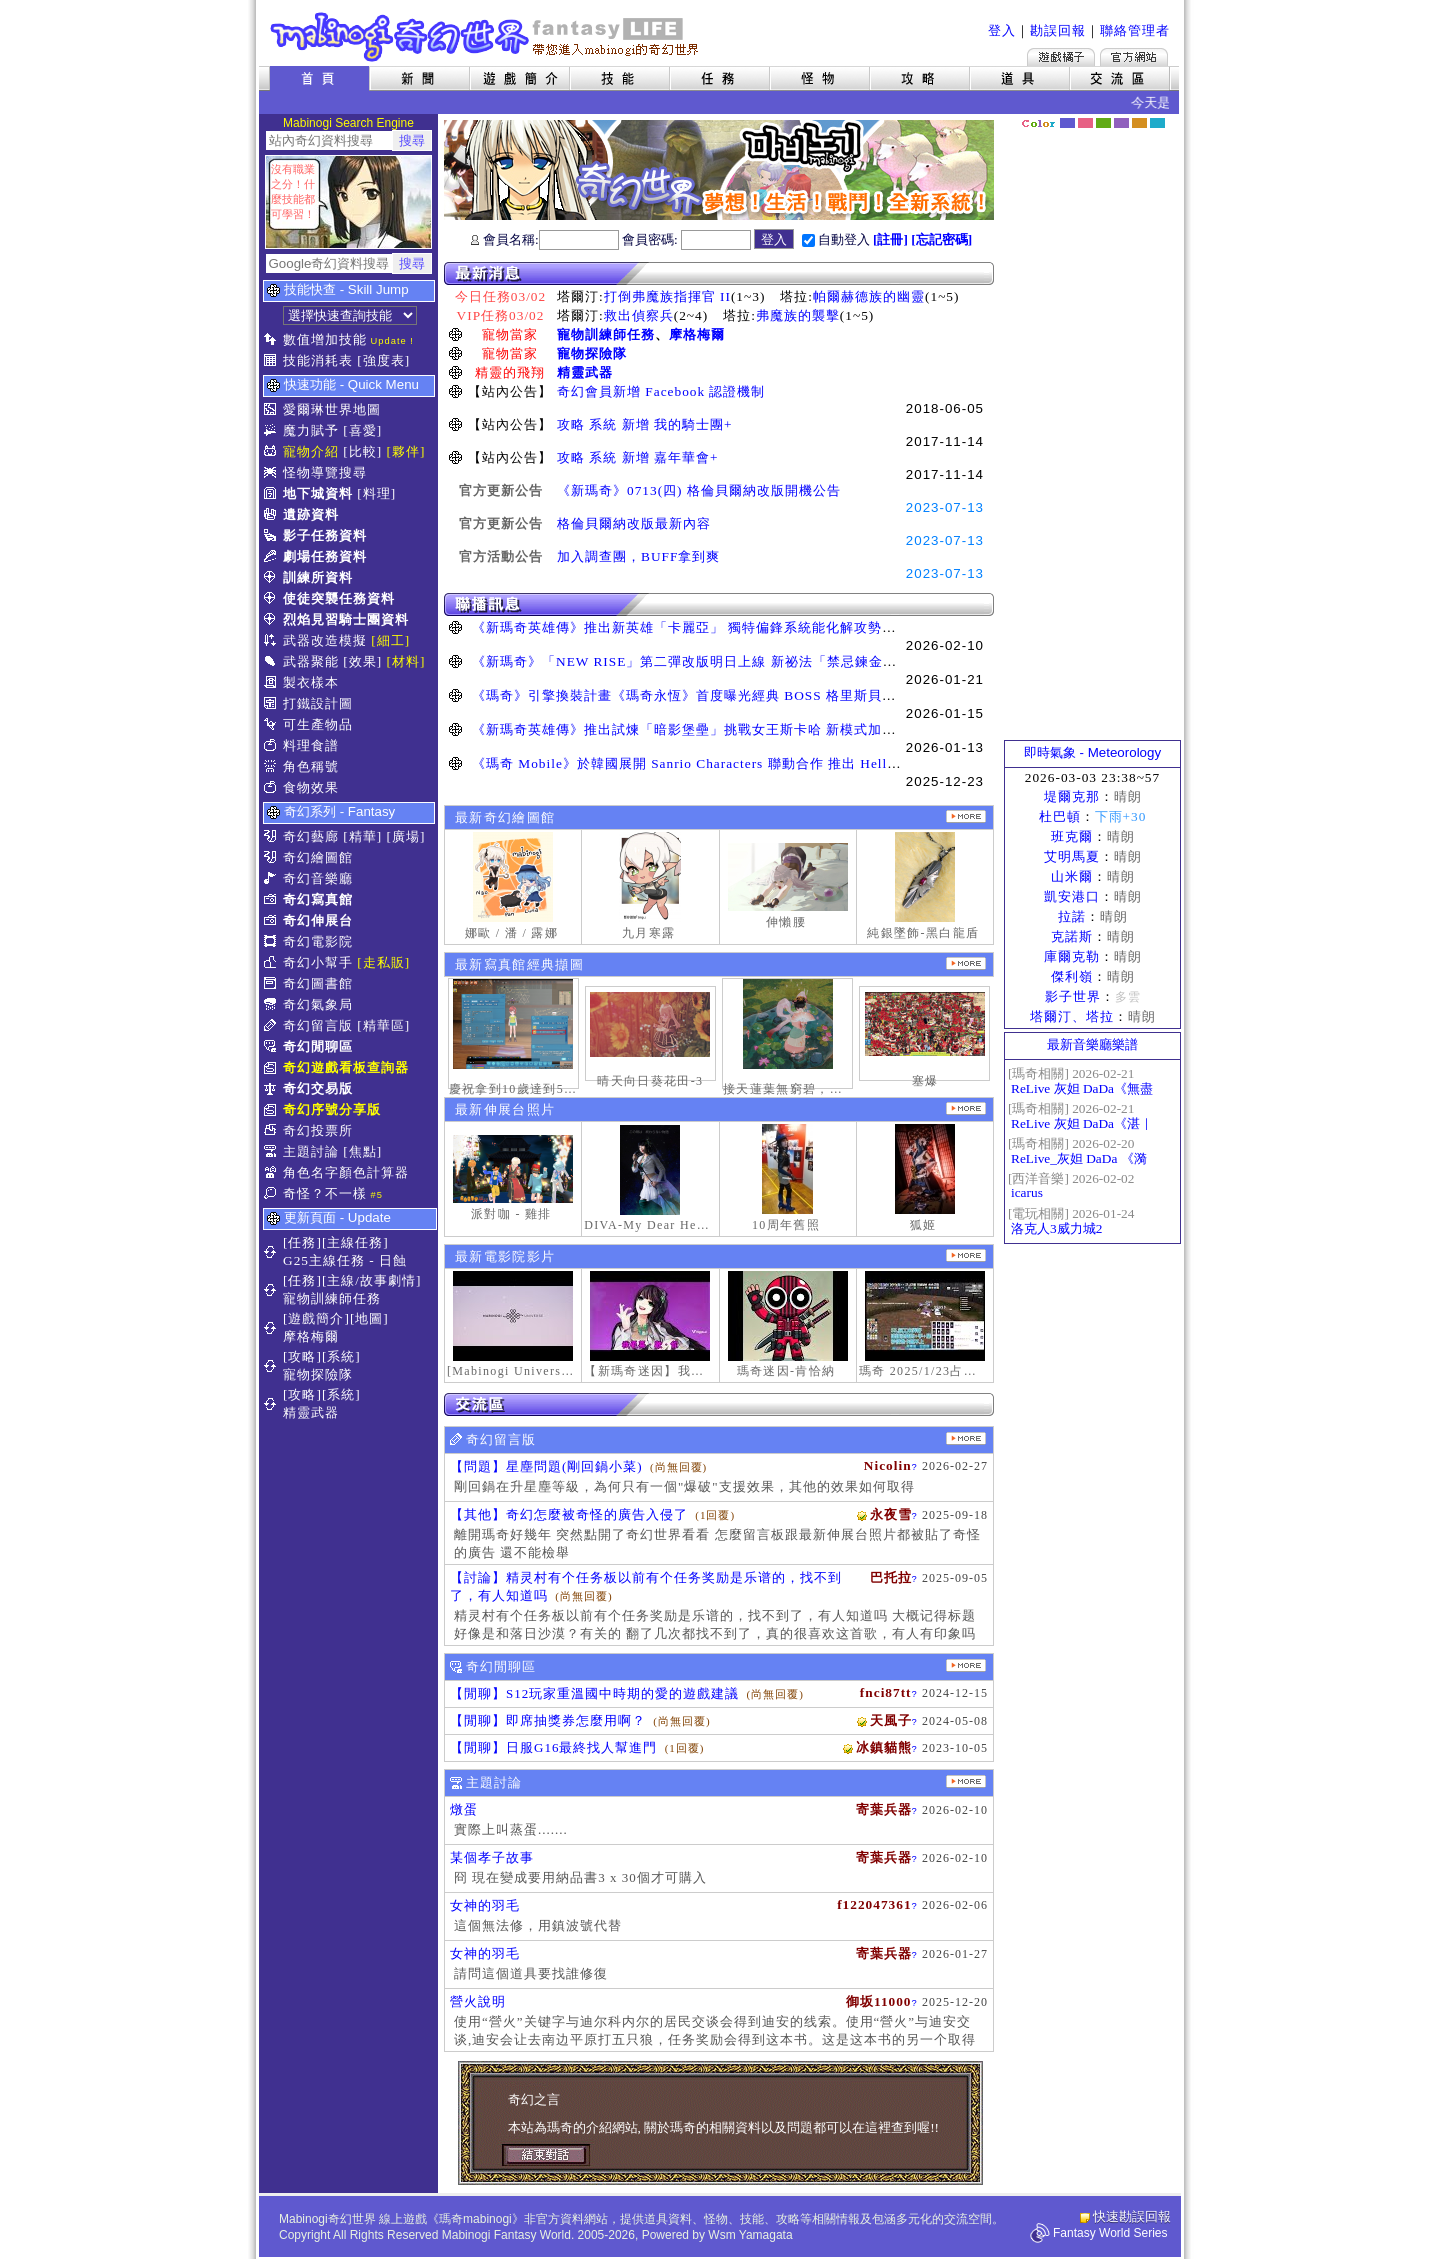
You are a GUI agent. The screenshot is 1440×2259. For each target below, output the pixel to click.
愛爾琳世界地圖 (332, 409)
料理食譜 (311, 745)
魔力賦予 (311, 430)
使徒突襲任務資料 (339, 598)
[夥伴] (406, 451)
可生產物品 (318, 724)
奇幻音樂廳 (318, 878)
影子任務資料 (325, 535)
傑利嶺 (1072, 976)
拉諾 (1072, 916)
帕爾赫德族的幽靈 (869, 296)
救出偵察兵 (639, 315)
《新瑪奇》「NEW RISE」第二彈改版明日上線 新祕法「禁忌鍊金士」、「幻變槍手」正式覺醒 (768, 661)
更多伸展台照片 (966, 1108)
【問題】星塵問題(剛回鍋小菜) (546, 1466)
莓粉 (1085, 123)
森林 (1103, 123)
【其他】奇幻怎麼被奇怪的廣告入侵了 (569, 1514)
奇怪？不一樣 (325, 1193)
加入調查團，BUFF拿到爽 (638, 556)
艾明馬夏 (1072, 856)
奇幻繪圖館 (318, 857)
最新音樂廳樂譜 (1092, 1044)
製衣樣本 (311, 682)
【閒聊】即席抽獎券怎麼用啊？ (548, 1720)
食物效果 (311, 787)
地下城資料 (318, 493)
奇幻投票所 (318, 1130)
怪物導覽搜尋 (325, 472)
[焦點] (362, 1151)
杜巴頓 (1060, 816)
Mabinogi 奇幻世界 (486, 37)
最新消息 (719, 273)
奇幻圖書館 (318, 983)
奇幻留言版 (318, 1025)
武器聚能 (311, 661)
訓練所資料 (318, 577)
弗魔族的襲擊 (798, 315)
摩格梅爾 (697, 334)
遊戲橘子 (1061, 57)
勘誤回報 (1058, 30)
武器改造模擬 (325, 640)
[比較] (362, 451)
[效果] (362, 661)
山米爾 (1072, 876)
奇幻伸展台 (318, 920)
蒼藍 (1157, 123)
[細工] (390, 640)
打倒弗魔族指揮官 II (667, 296)
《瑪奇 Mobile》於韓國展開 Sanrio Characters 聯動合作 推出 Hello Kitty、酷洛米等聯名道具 (765, 763)
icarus (1027, 1192)
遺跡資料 (311, 514)
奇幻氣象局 (318, 1004)
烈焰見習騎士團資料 (346, 619)
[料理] (376, 493)
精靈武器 (585, 372)
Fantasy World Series (1110, 2233)
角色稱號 (311, 766)
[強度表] (383, 360)
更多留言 (966, 1438)
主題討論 (311, 1151)
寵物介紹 (311, 451)
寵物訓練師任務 (606, 334)
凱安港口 (1072, 896)
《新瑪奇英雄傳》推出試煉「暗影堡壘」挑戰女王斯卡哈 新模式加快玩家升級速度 (726, 729)
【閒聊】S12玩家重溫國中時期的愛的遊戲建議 (594, 1693)
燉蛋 (464, 1809)
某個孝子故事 (492, 1857)
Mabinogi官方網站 (1134, 57)
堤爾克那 (1072, 796)
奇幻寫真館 (318, 899)
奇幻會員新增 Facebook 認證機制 (661, 391)
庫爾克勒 (1072, 956)
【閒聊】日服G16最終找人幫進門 (553, 1747)
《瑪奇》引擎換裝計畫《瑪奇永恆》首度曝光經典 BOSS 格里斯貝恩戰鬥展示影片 (726, 695)
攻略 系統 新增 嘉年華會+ (638, 457)
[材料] (406, 661)
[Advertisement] (1093, 435)
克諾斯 (1072, 936)
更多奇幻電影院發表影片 (966, 1255)
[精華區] (383, 1025)
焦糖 (1139, 123)
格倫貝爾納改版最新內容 (634, 523)
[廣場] (406, 836)
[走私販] (383, 962)
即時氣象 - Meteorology (1092, 752)
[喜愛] (362, 430)
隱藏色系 (1168, 116)
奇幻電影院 (318, 941)
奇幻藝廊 (311, 836)
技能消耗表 (318, 360)
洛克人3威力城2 (1056, 1228)
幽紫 (1121, 123)
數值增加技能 (325, 339)
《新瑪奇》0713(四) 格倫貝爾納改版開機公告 (699, 490)
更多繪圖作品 (966, 816)
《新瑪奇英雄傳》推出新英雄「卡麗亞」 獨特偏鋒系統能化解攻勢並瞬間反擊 (712, 627)
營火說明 (478, 2001)
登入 (1002, 30)
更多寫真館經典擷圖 (966, 963)
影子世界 (1073, 996)
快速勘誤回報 (1132, 2216)
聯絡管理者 (1135, 30)
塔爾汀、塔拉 (1072, 1016)
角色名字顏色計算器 (346, 1172)
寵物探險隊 (592, 353)
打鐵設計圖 (318, 703)
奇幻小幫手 (318, 962)
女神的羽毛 (485, 1905)
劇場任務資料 (325, 556)
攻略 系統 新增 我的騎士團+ (645, 424)
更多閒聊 (966, 1665)
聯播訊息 (719, 604)
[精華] (362, 836)
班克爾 (1072, 836)
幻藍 (1067, 123)
